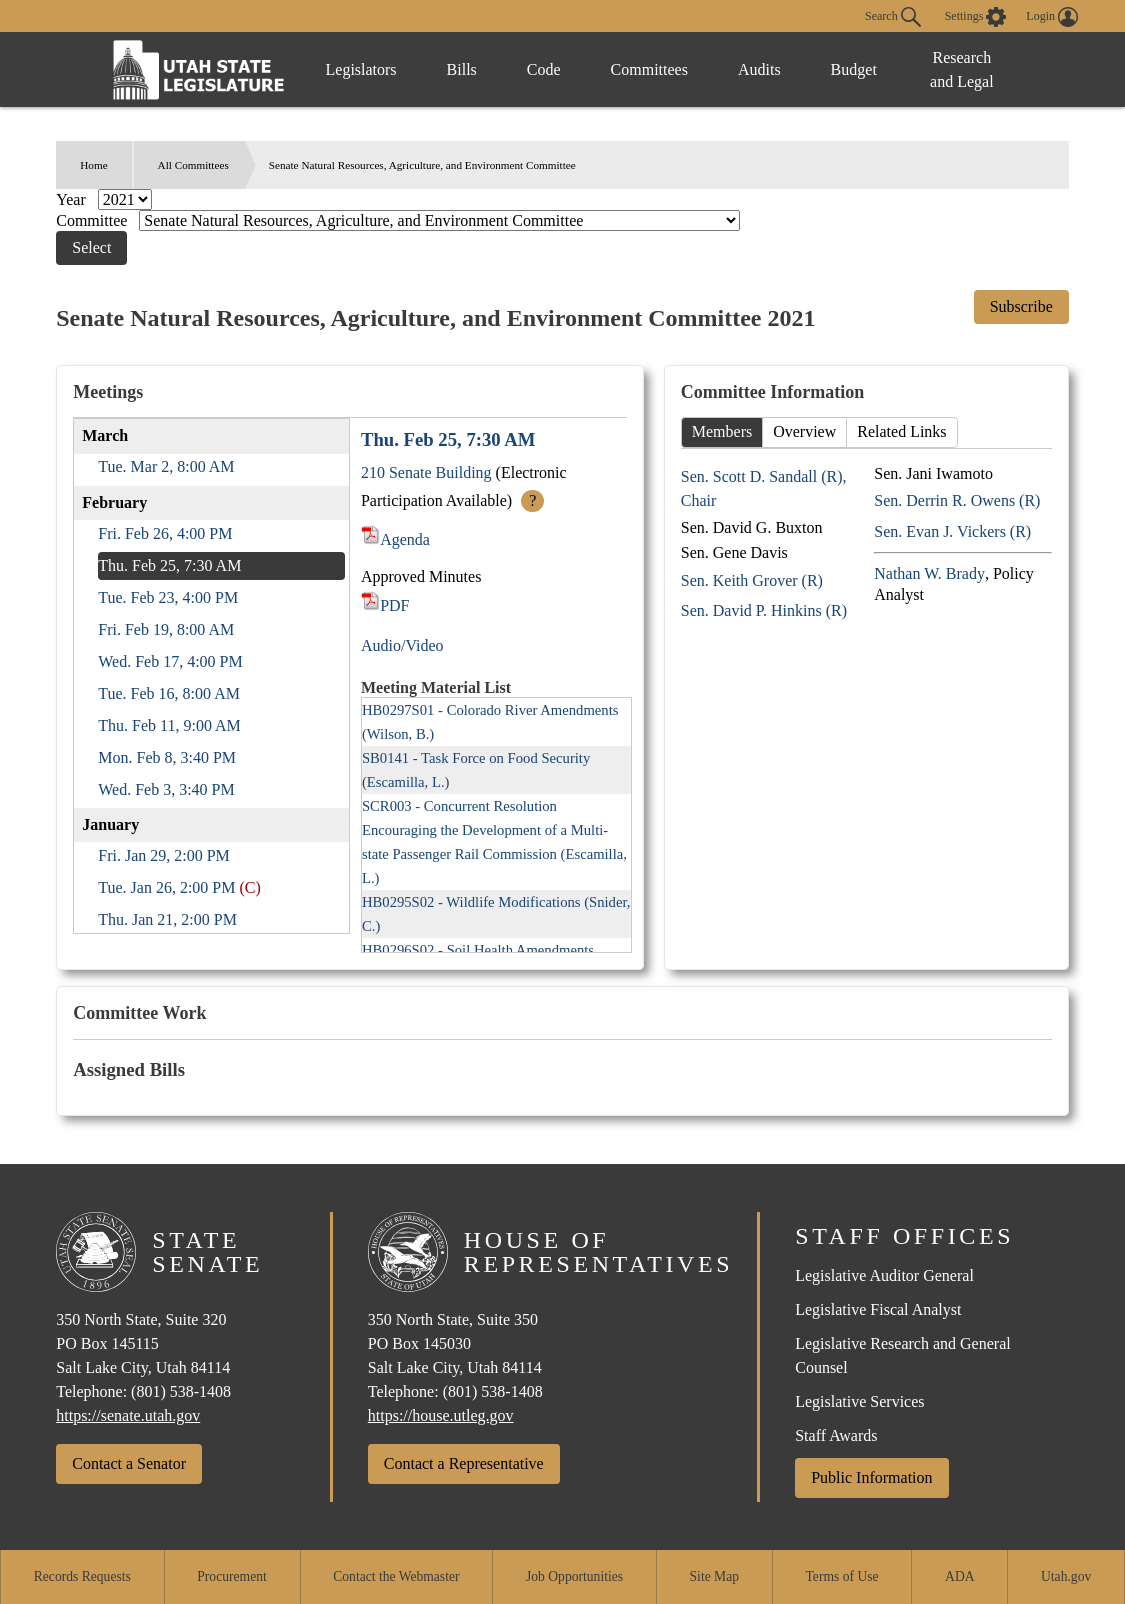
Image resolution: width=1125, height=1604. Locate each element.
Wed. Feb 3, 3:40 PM (166, 789)
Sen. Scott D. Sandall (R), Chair (764, 488)
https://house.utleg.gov (441, 1415)
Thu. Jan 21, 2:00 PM (167, 919)
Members (722, 431)
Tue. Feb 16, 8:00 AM (169, 693)
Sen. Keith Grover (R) (752, 580)
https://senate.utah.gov (128, 1415)
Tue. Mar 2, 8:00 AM (166, 466)
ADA (959, 1576)
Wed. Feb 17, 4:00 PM (170, 661)
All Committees (193, 165)
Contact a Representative (464, 1463)
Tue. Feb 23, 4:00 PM (168, 597)
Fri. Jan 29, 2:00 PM (164, 855)
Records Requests (82, 1576)
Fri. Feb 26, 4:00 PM (165, 533)
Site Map (714, 1576)
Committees (649, 69)
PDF (385, 605)
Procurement (231, 1576)
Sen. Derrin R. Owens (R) (957, 500)
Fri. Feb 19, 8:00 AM (166, 629)
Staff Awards (836, 1435)
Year (72, 199)
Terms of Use (842, 1576)
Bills (462, 69)
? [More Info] (532, 500)
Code (544, 69)
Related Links (901, 431)
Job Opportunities (574, 1576)
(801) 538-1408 (181, 1391)
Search (893, 17)
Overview (804, 431)
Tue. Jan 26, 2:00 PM (166, 887)
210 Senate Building (426, 472)
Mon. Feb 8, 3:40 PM (167, 757)
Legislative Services (859, 1401)
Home (93, 165)
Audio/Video (402, 645)
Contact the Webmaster (396, 1576)
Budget (854, 69)
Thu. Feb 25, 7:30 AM (169, 565)
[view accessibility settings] (976, 17)
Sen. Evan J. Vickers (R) (952, 531)
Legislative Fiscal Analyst (878, 1309)
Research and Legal (962, 69)
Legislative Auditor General (884, 1275)
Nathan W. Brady (929, 573)
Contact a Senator (129, 1463)
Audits (759, 69)
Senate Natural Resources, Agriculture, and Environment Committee (422, 165)
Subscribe (1021, 306)
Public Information (871, 1477)
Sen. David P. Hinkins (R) (764, 610)
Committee (93, 220)
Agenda (395, 539)
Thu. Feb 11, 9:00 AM (169, 725)
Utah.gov (1066, 1576)
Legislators (361, 69)
